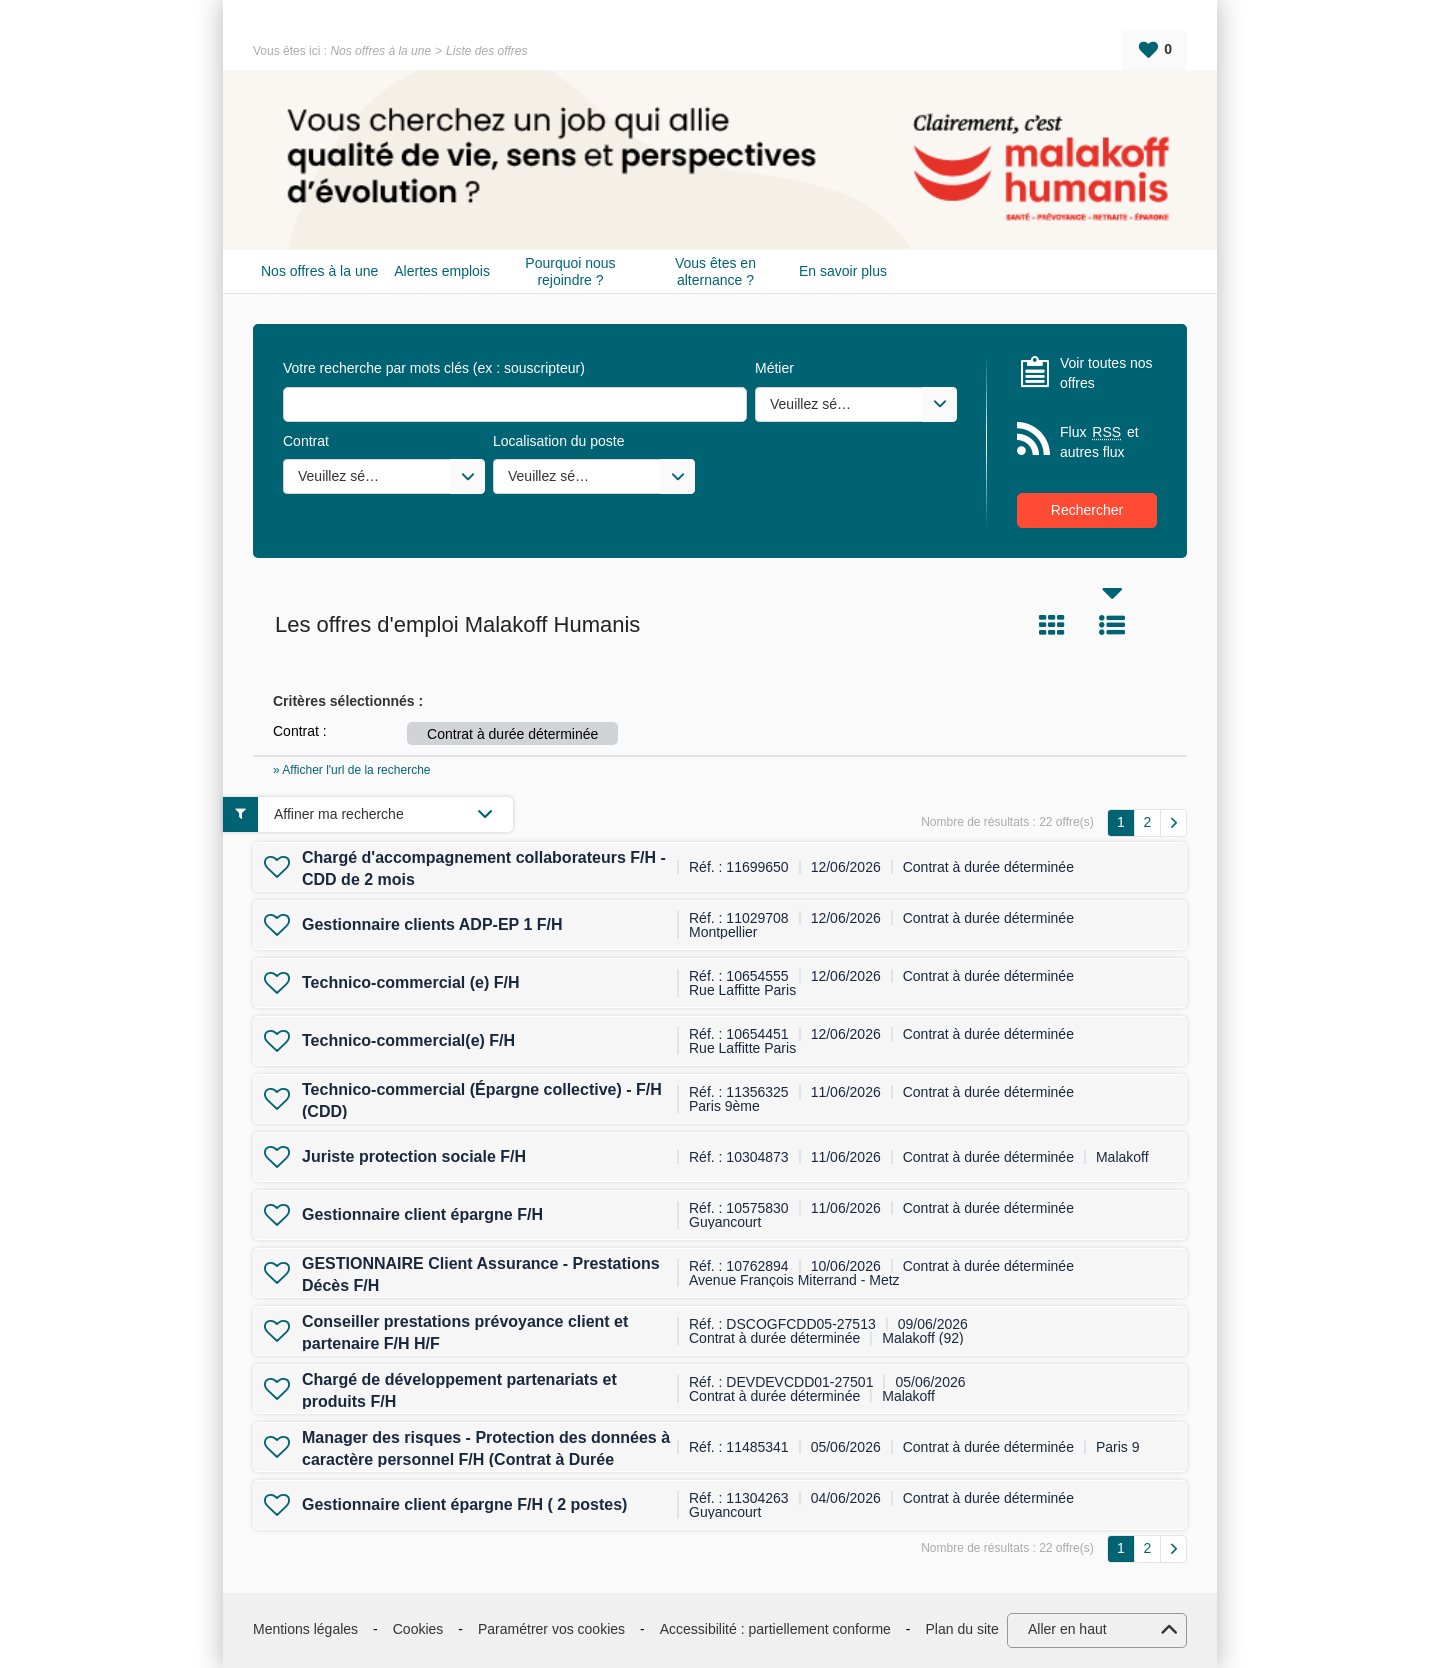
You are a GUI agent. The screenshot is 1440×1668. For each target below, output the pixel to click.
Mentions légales (305, 1629)
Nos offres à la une (380, 51)
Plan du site (962, 1629)
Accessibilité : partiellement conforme (775, 1629)
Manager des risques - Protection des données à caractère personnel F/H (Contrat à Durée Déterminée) (486, 1460)
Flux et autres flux (1099, 441)
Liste (1112, 625)
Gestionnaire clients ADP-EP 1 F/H (432, 924)
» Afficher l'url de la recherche (352, 770)
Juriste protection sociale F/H (414, 1156)
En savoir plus (843, 271)
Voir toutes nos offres (1106, 373)
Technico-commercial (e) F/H (411, 982)
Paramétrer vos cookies (551, 1629)
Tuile (1052, 625)
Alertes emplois (442, 271)
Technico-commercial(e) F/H (408, 1040)
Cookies (418, 1629)
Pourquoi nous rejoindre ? (570, 271)
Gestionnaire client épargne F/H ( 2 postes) (464, 1504)
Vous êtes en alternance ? (715, 271)
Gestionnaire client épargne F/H (422, 1214)
